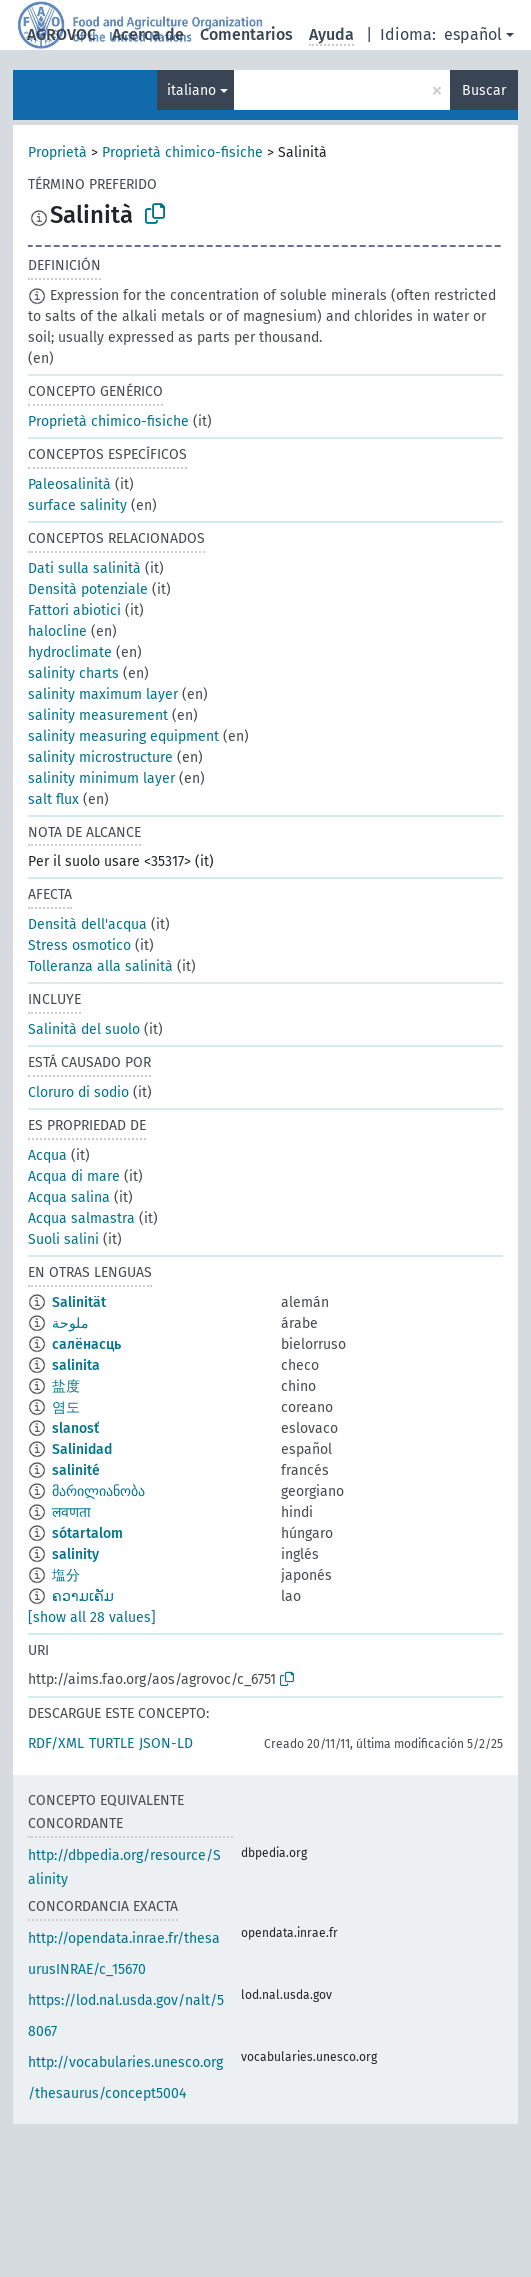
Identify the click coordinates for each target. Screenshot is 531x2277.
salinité (76, 1470)
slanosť (75, 1428)
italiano (191, 90)
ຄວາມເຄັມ (83, 1596)
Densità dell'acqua (87, 924)
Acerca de (148, 34)
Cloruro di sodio (78, 1092)
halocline (57, 631)
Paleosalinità (69, 484)
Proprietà (57, 152)
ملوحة (70, 1323)
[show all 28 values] (92, 1617)
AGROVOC (61, 34)
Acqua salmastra (81, 1218)
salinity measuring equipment (123, 736)
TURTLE (111, 1743)
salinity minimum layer (101, 778)
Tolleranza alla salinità (100, 966)
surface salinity (77, 505)
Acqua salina (69, 1197)
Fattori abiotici (74, 610)
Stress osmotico (79, 945)
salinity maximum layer (103, 694)
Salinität (79, 1302)
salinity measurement (98, 715)
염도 (66, 1407)
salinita (76, 1365)
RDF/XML (56, 1743)
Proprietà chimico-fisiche (182, 152)
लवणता (71, 1512)
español (473, 34)
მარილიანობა (98, 1491)
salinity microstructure (100, 757)
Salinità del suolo (84, 1029)
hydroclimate (70, 652)
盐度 (66, 1386)
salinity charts (73, 673)
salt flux (53, 799)
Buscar (484, 90)
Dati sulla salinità (84, 568)
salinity (75, 1554)
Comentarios (246, 34)
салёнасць (86, 1344)
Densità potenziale (88, 589)
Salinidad (82, 1449)
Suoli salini (63, 1239)
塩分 (66, 1575)
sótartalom (87, 1533)
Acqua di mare (74, 1176)
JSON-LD (166, 1743)
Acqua (47, 1155)
